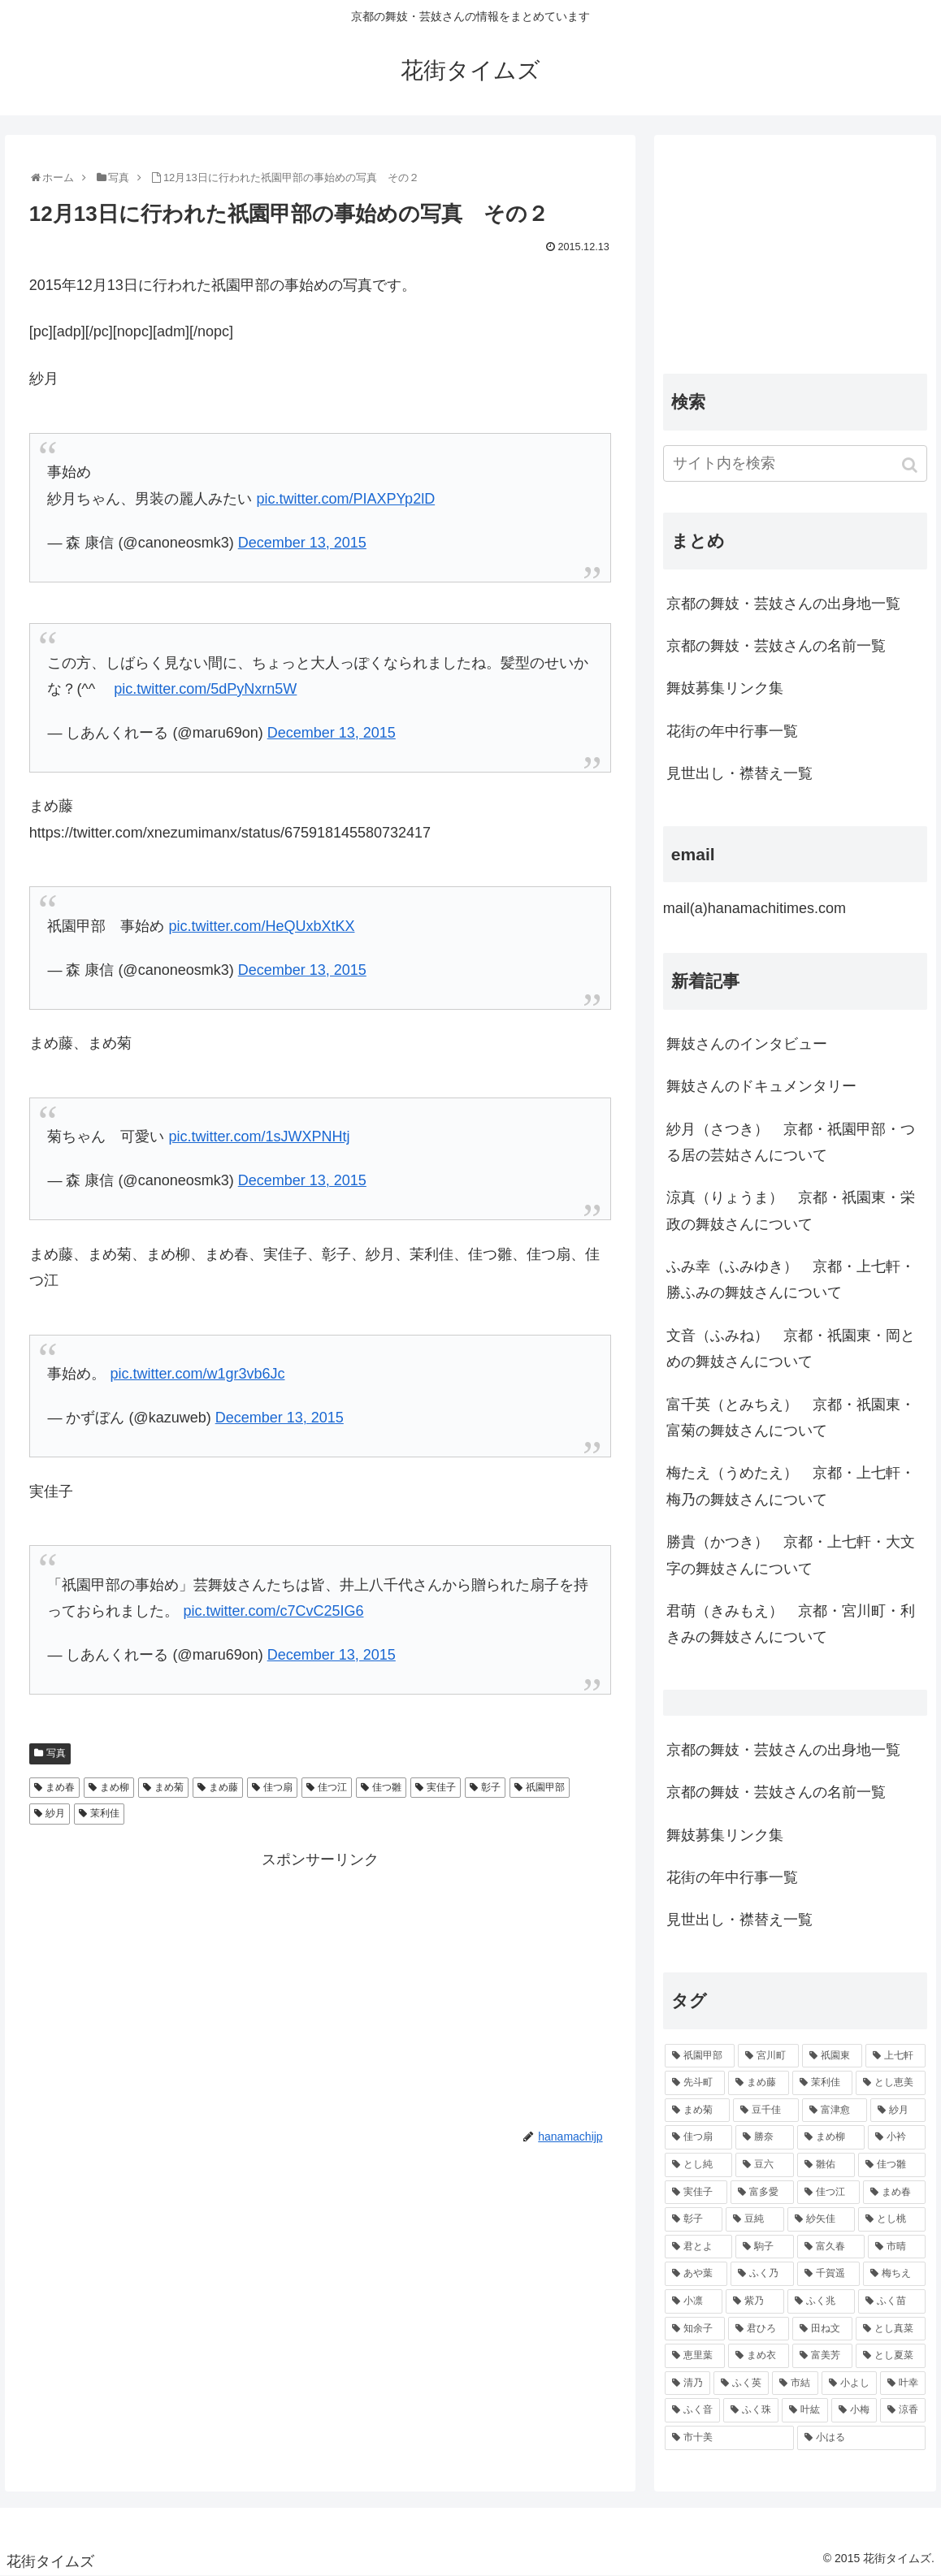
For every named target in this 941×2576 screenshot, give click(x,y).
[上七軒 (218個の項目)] (895, 2056)
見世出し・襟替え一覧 (739, 773)
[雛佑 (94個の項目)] (826, 2165)
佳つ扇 (278, 1787)
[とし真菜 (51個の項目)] (891, 2329)
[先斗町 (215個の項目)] (695, 2083)
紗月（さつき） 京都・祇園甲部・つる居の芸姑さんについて (790, 1142)
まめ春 (60, 1787)
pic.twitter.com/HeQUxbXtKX (261, 926)
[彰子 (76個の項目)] (693, 2219)
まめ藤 (223, 1787)
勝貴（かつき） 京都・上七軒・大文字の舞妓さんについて (790, 1555)
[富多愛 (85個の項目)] (762, 2192)
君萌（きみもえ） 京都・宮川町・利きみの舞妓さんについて (790, 1624)
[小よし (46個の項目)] (849, 2383)
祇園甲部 (545, 1787)
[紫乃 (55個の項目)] (754, 2301)
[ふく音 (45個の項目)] (692, 2410)
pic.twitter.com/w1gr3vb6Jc (197, 1374)
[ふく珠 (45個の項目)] (750, 2410)
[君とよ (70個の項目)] (698, 2247)
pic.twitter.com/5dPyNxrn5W (205, 689)
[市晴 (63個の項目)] (897, 2247)
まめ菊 (169, 1787)
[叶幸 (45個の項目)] (903, 2383)
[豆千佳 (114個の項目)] (765, 2110)
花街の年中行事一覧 (732, 731)
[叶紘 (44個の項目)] (804, 2410)
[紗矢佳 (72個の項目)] (821, 2219)
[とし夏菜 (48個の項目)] (891, 2356)
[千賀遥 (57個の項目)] (828, 2274)
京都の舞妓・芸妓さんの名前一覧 (776, 646)
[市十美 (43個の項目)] (729, 2438)
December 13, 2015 (302, 543)
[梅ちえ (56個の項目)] (894, 2274)
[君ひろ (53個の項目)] (758, 2329)
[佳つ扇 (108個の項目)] (698, 2137)
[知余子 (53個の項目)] (695, 2329)
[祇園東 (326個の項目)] (832, 2056)
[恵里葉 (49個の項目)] (695, 2356)
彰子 (491, 1787)
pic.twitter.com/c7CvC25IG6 (273, 1611)
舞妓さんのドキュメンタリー (761, 1086)
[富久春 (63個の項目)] (831, 2247)
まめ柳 (114, 1787)
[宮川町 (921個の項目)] (768, 2056)
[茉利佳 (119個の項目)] (822, 2083)
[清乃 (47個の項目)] (687, 2383)
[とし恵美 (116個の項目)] (891, 2083)
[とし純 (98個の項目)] (698, 2165)
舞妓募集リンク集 (724, 688)
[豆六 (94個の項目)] (764, 2165)
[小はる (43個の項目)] (861, 2438)
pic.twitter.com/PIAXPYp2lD (345, 499)
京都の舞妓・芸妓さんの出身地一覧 (783, 603)
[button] (911, 465)
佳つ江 (332, 1787)
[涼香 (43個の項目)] (903, 2410)
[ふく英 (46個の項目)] (741, 2383)
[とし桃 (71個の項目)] (892, 2219)
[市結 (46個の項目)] (794, 2383)
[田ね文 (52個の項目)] (822, 2329)
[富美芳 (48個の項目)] (822, 2356)
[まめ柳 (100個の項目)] (831, 2137)
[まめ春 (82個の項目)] (894, 2192)
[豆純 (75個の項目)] (754, 2219)
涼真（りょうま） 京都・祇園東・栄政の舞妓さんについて (790, 1210)
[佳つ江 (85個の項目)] (828, 2192)
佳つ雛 (386, 1787)
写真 (56, 1753)
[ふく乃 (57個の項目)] (762, 2274)
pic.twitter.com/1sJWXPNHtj (258, 1136)
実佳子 (441, 1787)
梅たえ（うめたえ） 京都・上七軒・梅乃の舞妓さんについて (790, 1486)
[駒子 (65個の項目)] (764, 2247)
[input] (795, 463)
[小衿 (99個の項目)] (897, 2137)
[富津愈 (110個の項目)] (834, 2110)
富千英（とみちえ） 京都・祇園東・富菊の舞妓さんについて (790, 1417)
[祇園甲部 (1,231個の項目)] (700, 2056)
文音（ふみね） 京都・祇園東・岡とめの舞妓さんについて (790, 1348)
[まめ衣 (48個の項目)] (758, 2356)
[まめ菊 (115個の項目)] (697, 2110)
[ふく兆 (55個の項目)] (821, 2301)
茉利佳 (104, 1813)
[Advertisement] (320, 1987)
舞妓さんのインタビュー (746, 1044)
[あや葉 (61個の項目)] (696, 2274)
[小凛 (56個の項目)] (693, 2301)
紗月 (55, 1813)
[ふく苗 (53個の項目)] (892, 2301)
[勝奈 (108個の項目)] (764, 2137)
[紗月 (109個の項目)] (898, 2110)
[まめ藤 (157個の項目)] (758, 2083)
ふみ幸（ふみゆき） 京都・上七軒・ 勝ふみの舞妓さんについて (790, 1279)
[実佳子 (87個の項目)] (696, 2192)
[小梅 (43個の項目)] (854, 2410)
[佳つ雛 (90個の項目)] (892, 2165)
